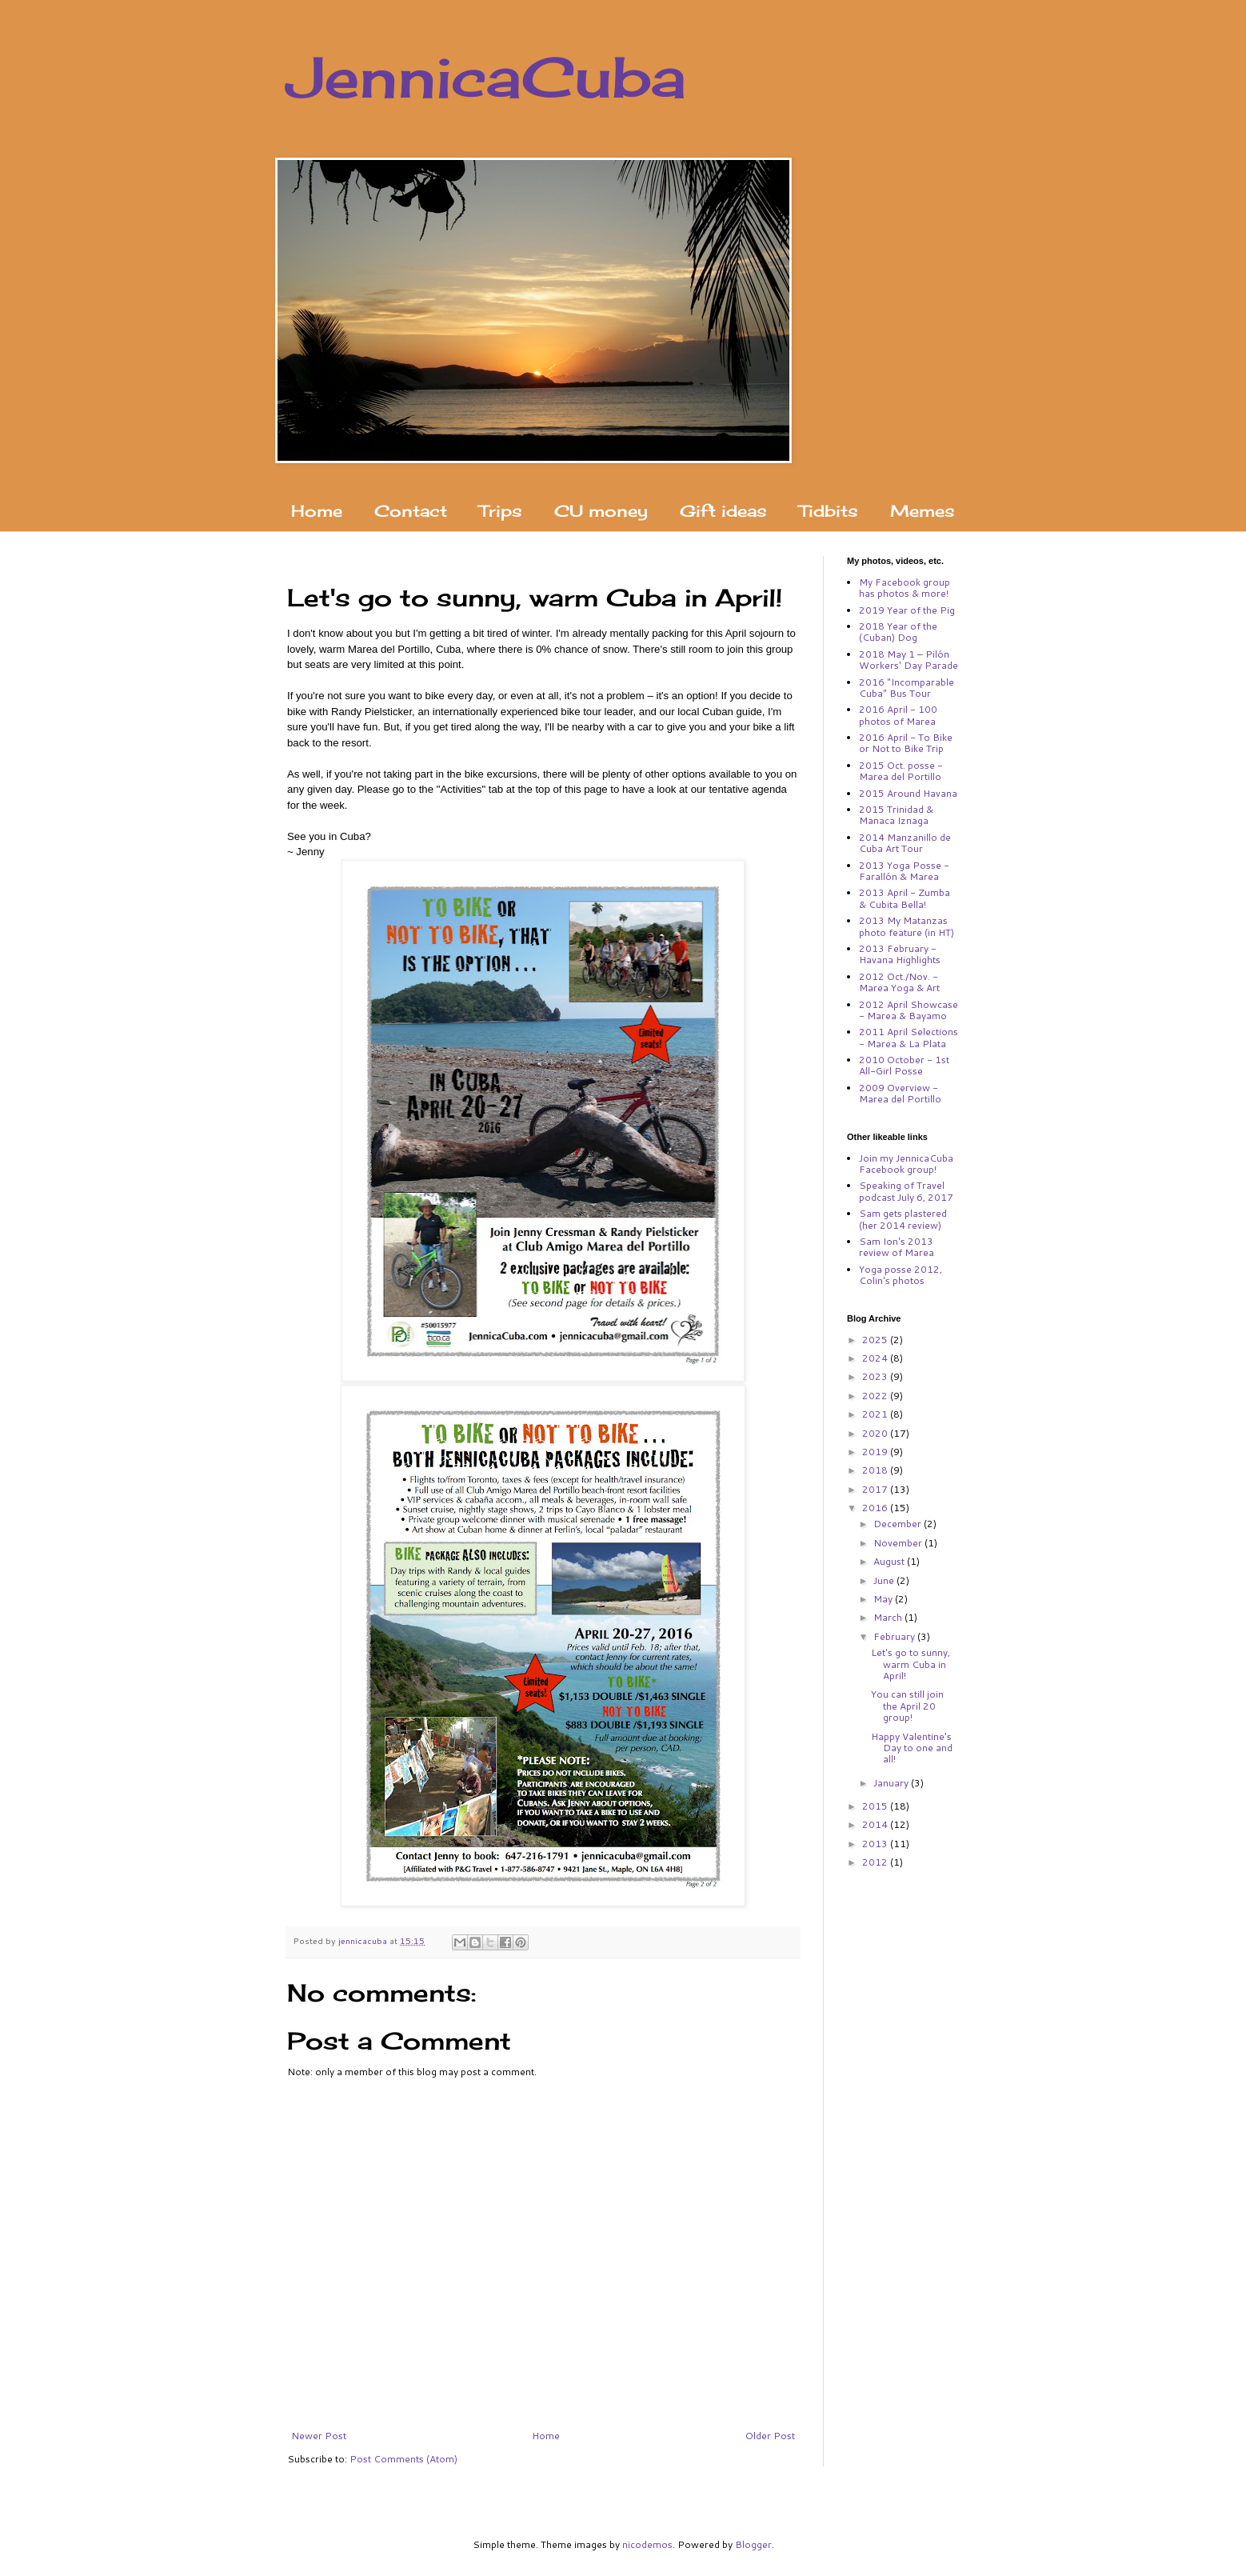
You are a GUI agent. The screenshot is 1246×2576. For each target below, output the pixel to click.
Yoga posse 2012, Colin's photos (900, 1274)
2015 (876, 1806)
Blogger (753, 2544)
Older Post (770, 2435)
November (899, 1543)
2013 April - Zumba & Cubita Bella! (904, 898)
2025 (876, 1339)
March (889, 1617)
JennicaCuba (486, 76)
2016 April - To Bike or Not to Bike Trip (905, 742)
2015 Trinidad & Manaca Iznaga (896, 814)
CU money (601, 511)
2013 (876, 1843)
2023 (876, 1376)
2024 (876, 1358)
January (892, 1783)
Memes (922, 511)
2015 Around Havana (908, 793)
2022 (876, 1395)
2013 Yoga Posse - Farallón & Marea (904, 870)
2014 (876, 1824)
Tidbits (828, 511)
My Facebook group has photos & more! (904, 587)
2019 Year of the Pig (907, 610)
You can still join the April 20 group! (907, 1705)
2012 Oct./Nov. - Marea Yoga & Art (899, 982)
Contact (410, 511)
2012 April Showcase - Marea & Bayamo (908, 1010)
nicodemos (647, 2544)
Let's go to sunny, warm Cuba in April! (910, 1664)
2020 (876, 1433)
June (885, 1580)
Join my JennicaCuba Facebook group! (906, 1163)
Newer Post (318, 2435)
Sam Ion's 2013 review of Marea (896, 1246)
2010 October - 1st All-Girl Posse (904, 1065)
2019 (876, 1451)
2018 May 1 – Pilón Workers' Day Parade (908, 659)
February (895, 1636)
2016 (876, 1507)
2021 (876, 1414)
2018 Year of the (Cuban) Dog (898, 631)
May (884, 1599)
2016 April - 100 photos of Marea (898, 714)
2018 (876, 1470)
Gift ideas (723, 511)
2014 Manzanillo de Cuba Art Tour (905, 842)
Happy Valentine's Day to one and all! (911, 1748)
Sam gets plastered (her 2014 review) (903, 1218)
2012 (876, 1862)
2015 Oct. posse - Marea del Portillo (901, 770)
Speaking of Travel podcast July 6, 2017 (906, 1190)
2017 (876, 1489)
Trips (500, 511)
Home (316, 511)
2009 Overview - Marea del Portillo (900, 1093)
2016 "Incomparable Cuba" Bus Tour (906, 687)
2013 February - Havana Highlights (899, 954)
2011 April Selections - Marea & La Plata (908, 1037)
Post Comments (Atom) (403, 2459)
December (898, 1523)
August (890, 1561)
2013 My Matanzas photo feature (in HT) (906, 926)
